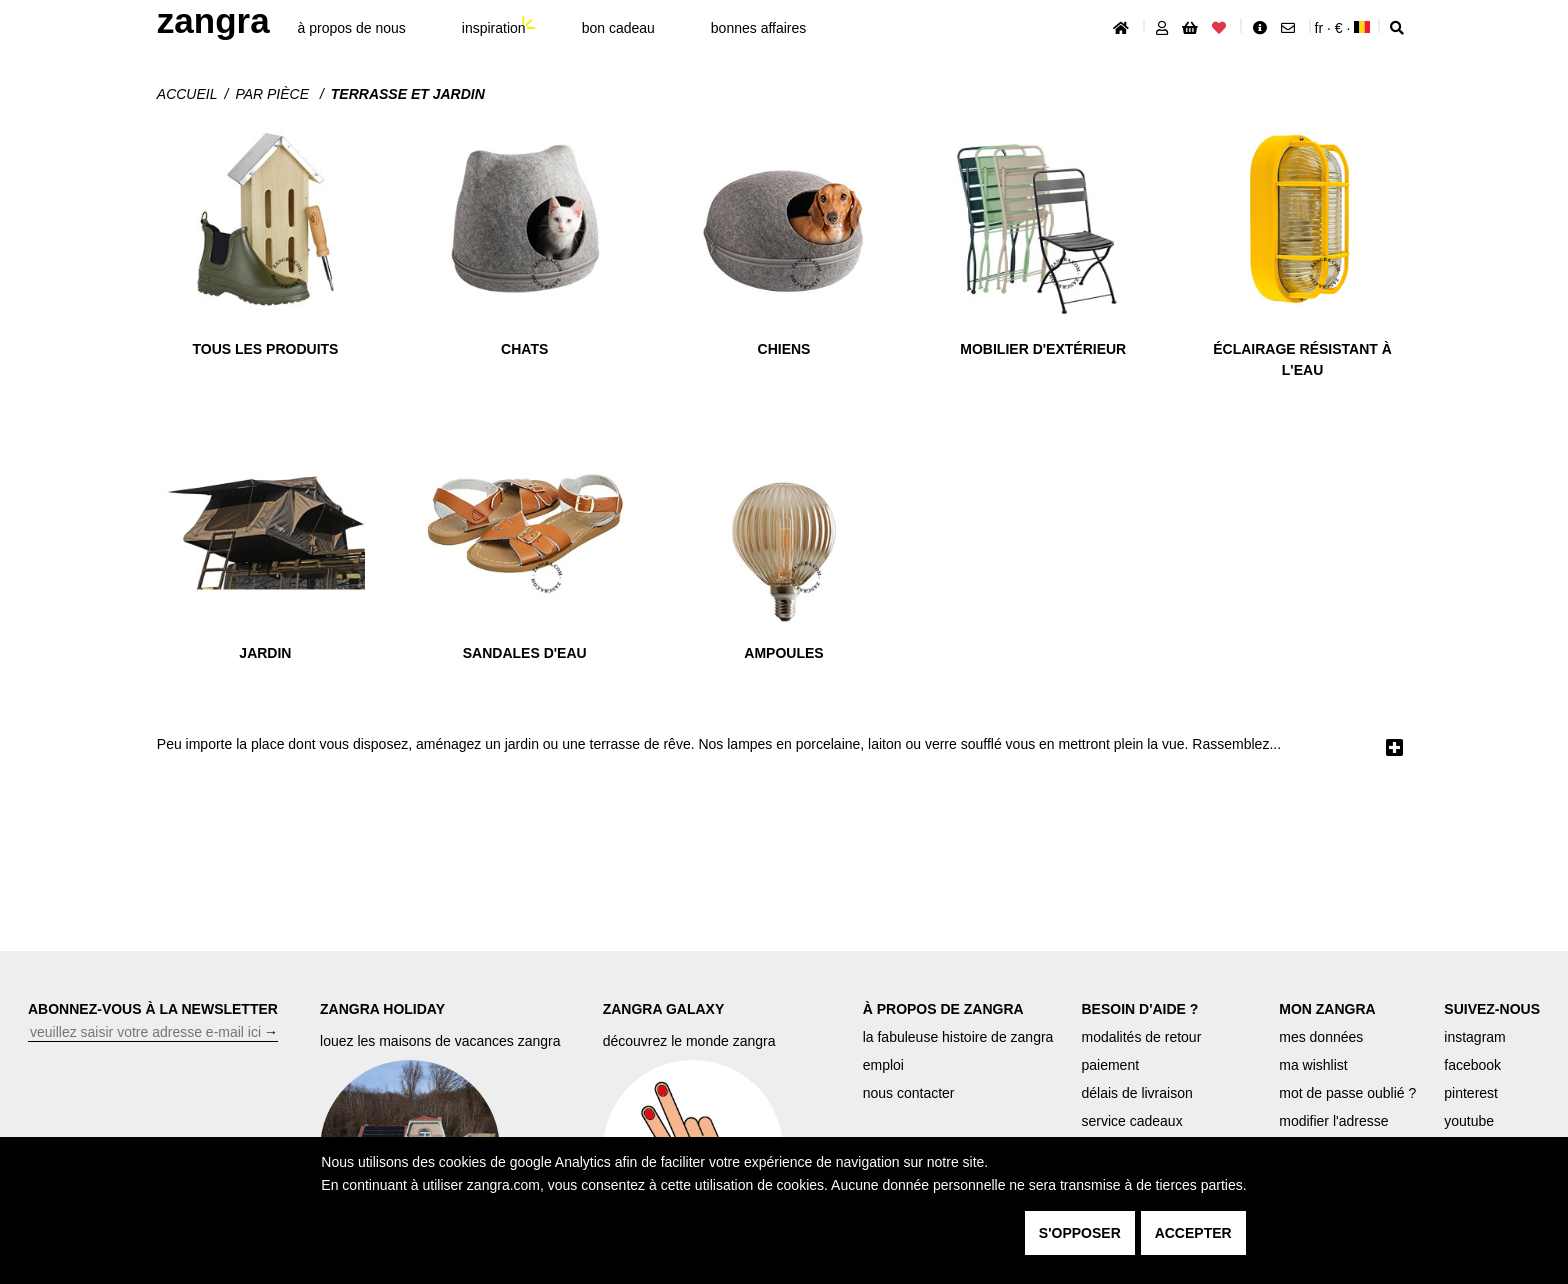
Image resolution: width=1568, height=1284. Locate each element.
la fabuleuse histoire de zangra (958, 1037)
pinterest (1471, 1093)
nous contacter (909, 1093)
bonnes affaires (758, 28)
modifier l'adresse (1333, 1121)
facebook (1472, 1065)
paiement (1110, 1065)
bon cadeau (618, 28)
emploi (883, 1065)
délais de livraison (1136, 1093)
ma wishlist (1313, 1065)
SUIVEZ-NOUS (1492, 1009)
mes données (1321, 1037)
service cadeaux (1131, 1121)
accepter (1193, 1233)
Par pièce (274, 94)
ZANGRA (213, 20)
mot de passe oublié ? (1347, 1093)
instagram (1474, 1037)
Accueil (187, 94)
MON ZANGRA (1327, 1009)
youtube (1469, 1121)
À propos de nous (352, 28)
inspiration (494, 28)
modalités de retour (1141, 1037)
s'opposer (1080, 1233)
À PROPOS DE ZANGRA (943, 1009)
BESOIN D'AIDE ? (1139, 1009)
